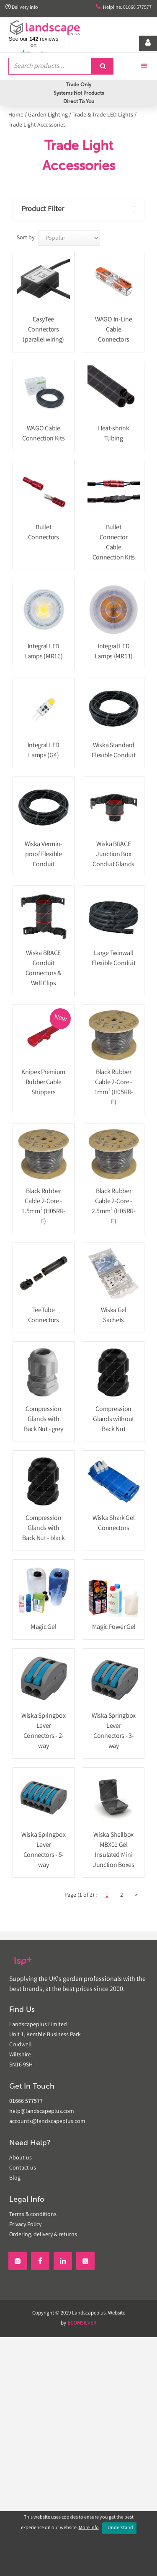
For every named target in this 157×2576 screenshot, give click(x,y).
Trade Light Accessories (37, 125)
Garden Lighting (48, 115)
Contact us (22, 2168)
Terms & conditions (33, 2215)
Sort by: (26, 238)
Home (15, 115)
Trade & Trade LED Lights (102, 115)
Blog (15, 2178)
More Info (89, 2528)
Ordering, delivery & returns (43, 2235)
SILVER (81, 2323)
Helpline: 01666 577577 (124, 7)
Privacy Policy (25, 2225)
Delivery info (21, 7)
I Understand (119, 2528)
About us (20, 2158)
